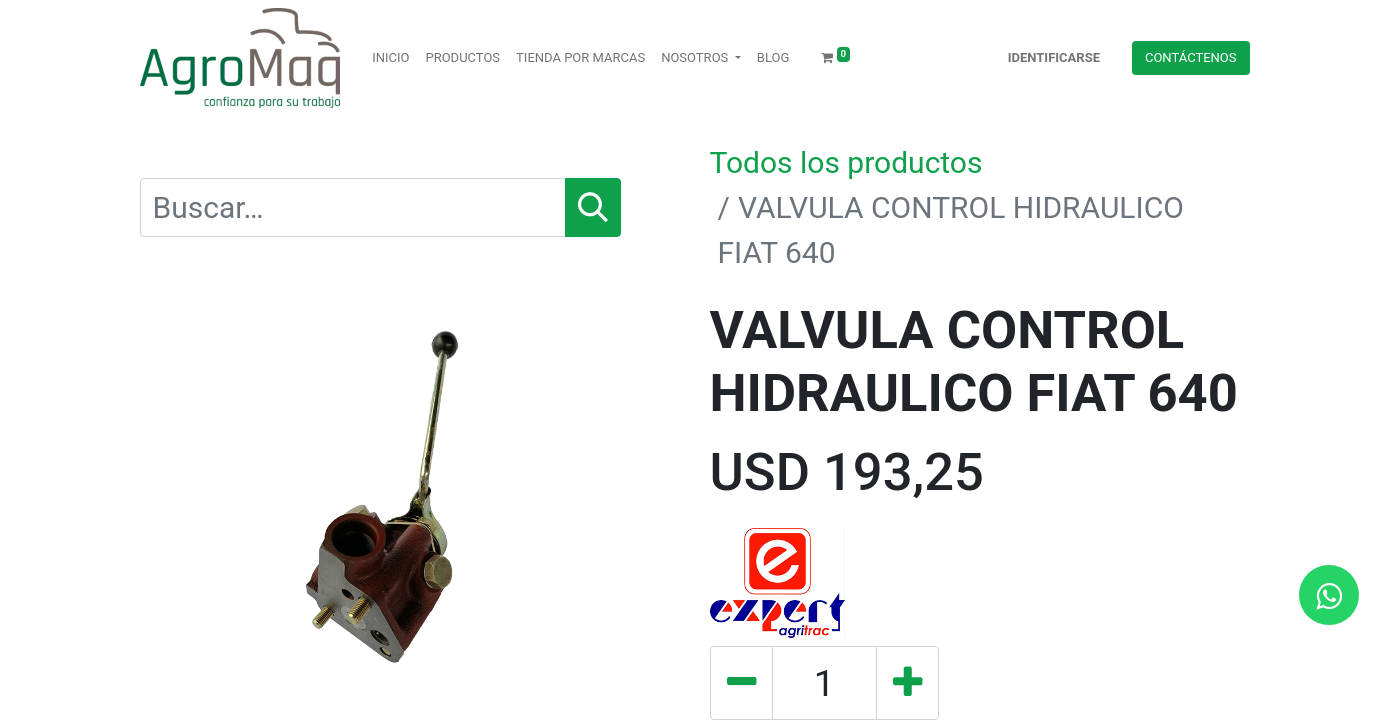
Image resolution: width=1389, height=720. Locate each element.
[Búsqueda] (593, 207)
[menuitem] (390, 58)
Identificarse (1054, 57)
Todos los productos (846, 162)
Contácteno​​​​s (1191, 57)
